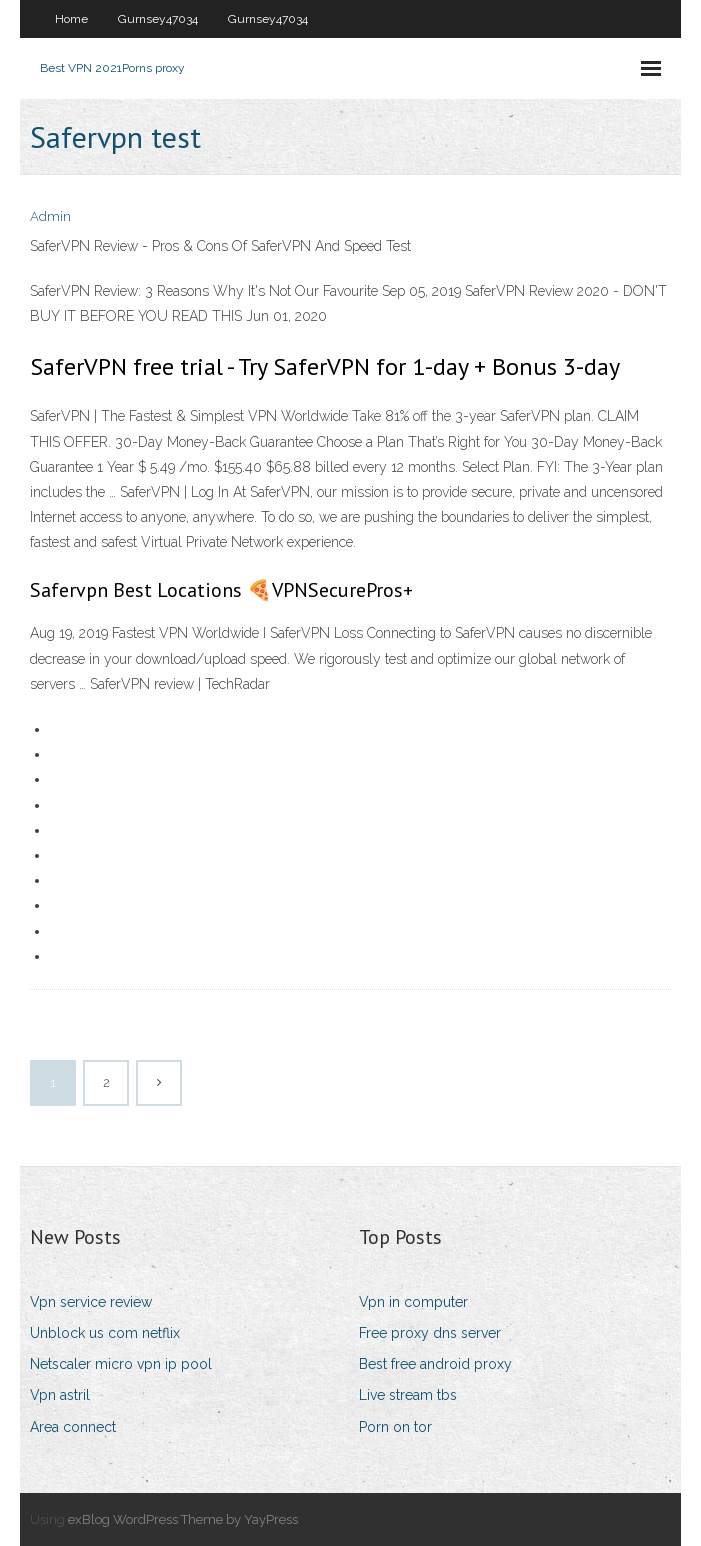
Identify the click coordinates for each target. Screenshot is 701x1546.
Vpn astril (60, 1395)
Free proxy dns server (430, 1333)
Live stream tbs (408, 1395)
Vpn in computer (413, 1302)
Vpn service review (91, 1302)
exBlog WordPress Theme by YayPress (183, 1519)
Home (71, 19)
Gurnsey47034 (158, 19)
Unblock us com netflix (105, 1333)
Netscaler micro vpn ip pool (121, 1364)
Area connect (73, 1427)
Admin (50, 216)
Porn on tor (395, 1427)
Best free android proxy (435, 1364)
